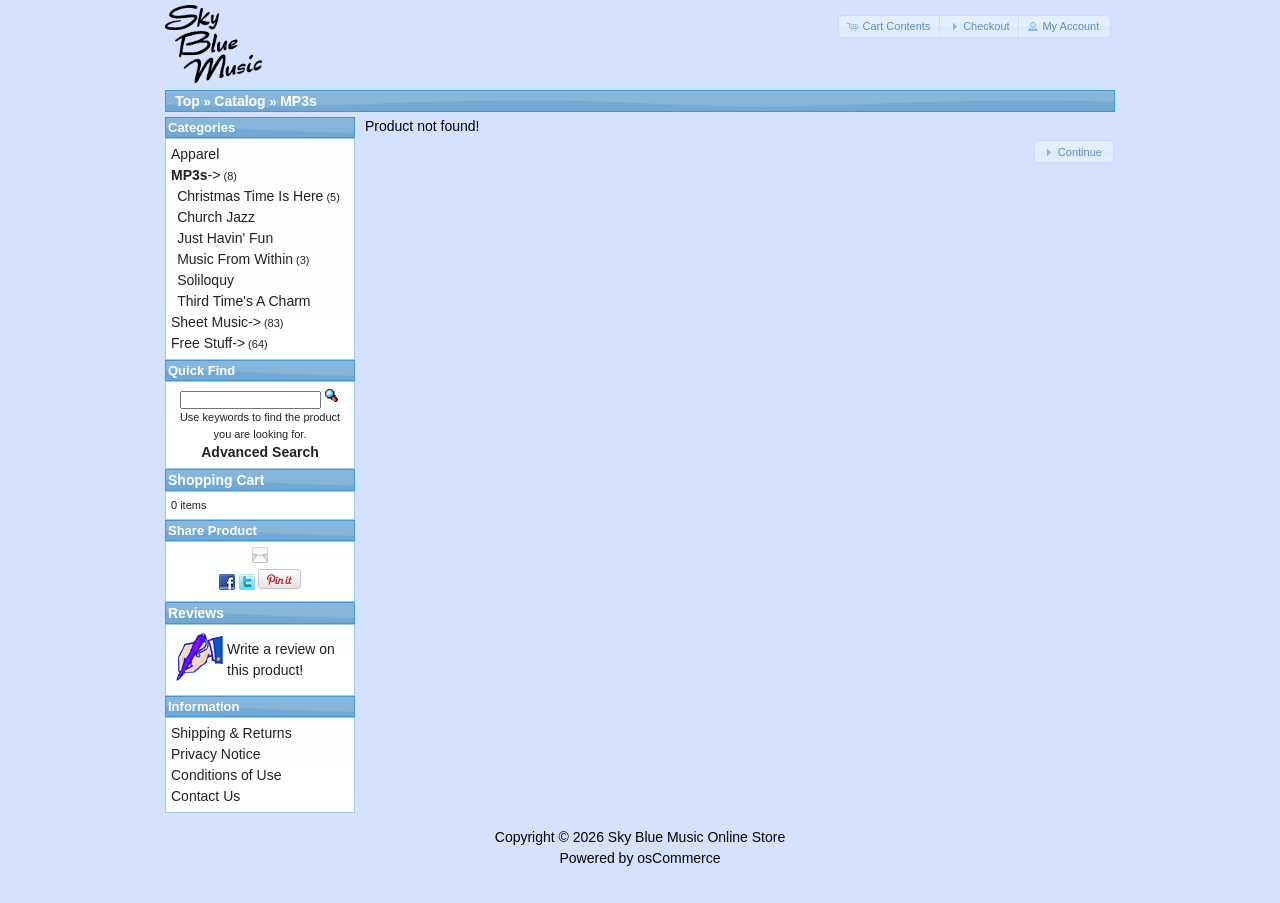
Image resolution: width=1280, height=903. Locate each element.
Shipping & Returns (231, 733)
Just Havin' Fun (225, 238)
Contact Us (205, 796)
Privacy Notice (215, 754)
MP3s (298, 101)
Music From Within (235, 259)
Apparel (195, 154)
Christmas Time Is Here (250, 196)
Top (187, 101)
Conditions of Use (226, 775)
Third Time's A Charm (243, 301)
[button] (890, 26)
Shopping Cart (216, 480)
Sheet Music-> (216, 322)
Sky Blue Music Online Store (696, 837)
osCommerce (678, 858)
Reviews (196, 613)
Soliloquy (205, 280)
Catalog (239, 101)
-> (195, 175)
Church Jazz (216, 217)
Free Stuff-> (208, 343)
